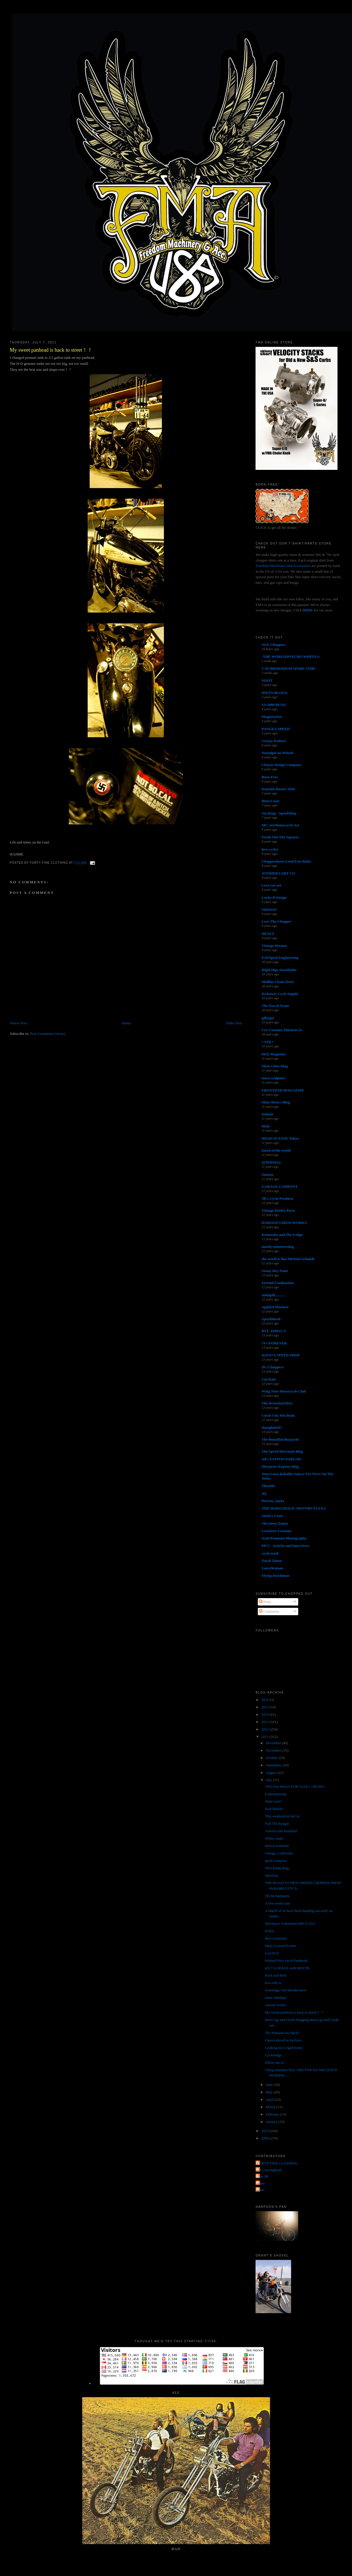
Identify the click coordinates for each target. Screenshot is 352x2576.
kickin (269, 1931)
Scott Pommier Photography (284, 1538)
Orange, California (279, 1853)
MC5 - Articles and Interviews (285, 1545)
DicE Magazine (274, 1054)
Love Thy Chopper (276, 921)
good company (276, 1860)
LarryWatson (272, 1568)
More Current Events (280, 1946)
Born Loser (270, 801)
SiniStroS (269, 909)
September (274, 1765)
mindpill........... (273, 1295)
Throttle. (268, 1486)
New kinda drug (277, 1868)
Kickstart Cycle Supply (280, 994)
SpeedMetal (271, 1319)
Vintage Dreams (274, 945)
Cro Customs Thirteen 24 (282, 1030)
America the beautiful (281, 1831)
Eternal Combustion (278, 1283)
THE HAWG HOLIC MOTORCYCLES (294, 1508)
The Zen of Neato (275, 1006)
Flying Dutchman (275, 1575)
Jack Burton (274, 1809)
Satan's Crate (272, 1516)
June (269, 2084)
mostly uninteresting (278, 1246)
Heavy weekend (277, 1846)
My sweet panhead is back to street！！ (51, 350)
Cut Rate (269, 1379)
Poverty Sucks (273, 1501)
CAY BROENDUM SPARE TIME (289, 668)
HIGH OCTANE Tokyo (280, 1138)
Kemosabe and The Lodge (282, 1234)
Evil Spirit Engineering (280, 957)
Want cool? (273, 1801)
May (269, 2092)
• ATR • (267, 1042)
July (269, 1780)
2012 (266, 1729)
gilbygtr (268, 1018)
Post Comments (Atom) (47, 1033)
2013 (266, 1722)
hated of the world (276, 1150)
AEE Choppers (273, 644)
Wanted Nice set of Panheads (286, 1960)
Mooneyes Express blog (280, 1466)
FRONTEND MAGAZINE (283, 1090)
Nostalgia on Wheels (277, 753)
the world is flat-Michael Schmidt (288, 1259)
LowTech (272, 1953)
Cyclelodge (273, 2055)
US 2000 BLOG (274, 705)
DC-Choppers (272, 1367)
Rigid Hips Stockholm (279, 970)
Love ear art (271, 885)
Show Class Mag (275, 1066)
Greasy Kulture (274, 741)
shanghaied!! (272, 1427)
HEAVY (268, 933)
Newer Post (18, 1023)
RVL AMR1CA (274, 1331)
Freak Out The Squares (280, 837)
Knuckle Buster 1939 (278, 789)
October (272, 1758)
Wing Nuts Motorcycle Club (284, 1391)
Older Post (234, 1023)
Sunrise (267, 1174)
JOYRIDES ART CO (278, 873)
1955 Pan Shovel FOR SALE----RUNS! (294, 1786)
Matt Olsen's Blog (276, 1102)
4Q (264, 1493)
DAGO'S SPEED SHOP (281, 1355)
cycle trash (270, 1553)
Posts (265, 1602)
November (274, 1750)
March (271, 2107)
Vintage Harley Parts (278, 1210)
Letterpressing (275, 1794)
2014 (266, 1714)
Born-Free (270, 777)
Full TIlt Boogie (277, 1823)
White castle (274, 1838)
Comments (269, 1611)
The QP (262, 2176)
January (272, 2122)
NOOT (267, 680)
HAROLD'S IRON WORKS (284, 1223)
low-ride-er (273, 1983)
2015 (266, 1707)
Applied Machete (275, 1307)
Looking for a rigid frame (284, 2047)
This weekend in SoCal (282, 1816)
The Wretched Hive (277, 1403)
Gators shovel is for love (283, 2040)
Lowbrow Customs (276, 1531)
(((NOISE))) (271, 1162)
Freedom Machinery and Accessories (283, 566)
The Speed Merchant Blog (282, 1451)
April (270, 2099)
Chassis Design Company (281, 765)
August (271, 1772)
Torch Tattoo (272, 1561)
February (273, 2114)
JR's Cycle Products (277, 1198)
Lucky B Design (274, 897)
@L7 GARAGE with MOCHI (287, 1968)
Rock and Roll (275, 1975)
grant (261, 2183)
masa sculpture (273, 1078)
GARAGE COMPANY (280, 1186)
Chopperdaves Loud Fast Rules (286, 861)
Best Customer (276, 1938)
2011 (266, 1737)
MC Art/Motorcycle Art (280, 825)
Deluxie (267, 1114)
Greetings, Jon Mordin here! (286, 1990)
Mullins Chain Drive (278, 982)
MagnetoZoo (272, 716)
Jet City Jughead (269, 2170)
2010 (266, 2131)
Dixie (266, 1126)
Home (126, 1023)
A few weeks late (277, 1903)
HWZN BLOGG (275, 693)
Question (271, 1875)
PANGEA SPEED (275, 729)
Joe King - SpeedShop (279, 813)
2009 (266, 2138)
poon (260, 2190)
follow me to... (276, 2062)
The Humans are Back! (282, 2033)
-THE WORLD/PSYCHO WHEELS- (291, 656)
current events (275, 2005)
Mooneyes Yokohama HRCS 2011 (290, 1923)
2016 (266, 1699)
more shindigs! (276, 1997)
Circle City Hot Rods (278, 1415)
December (274, 1743)
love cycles (270, 849)
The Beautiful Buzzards (280, 1439)
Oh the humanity (277, 1896)
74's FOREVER (274, 1343)
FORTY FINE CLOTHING (277, 2163)
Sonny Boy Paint (275, 1271)
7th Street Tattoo (275, 1523)
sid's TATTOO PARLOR (281, 1459)
